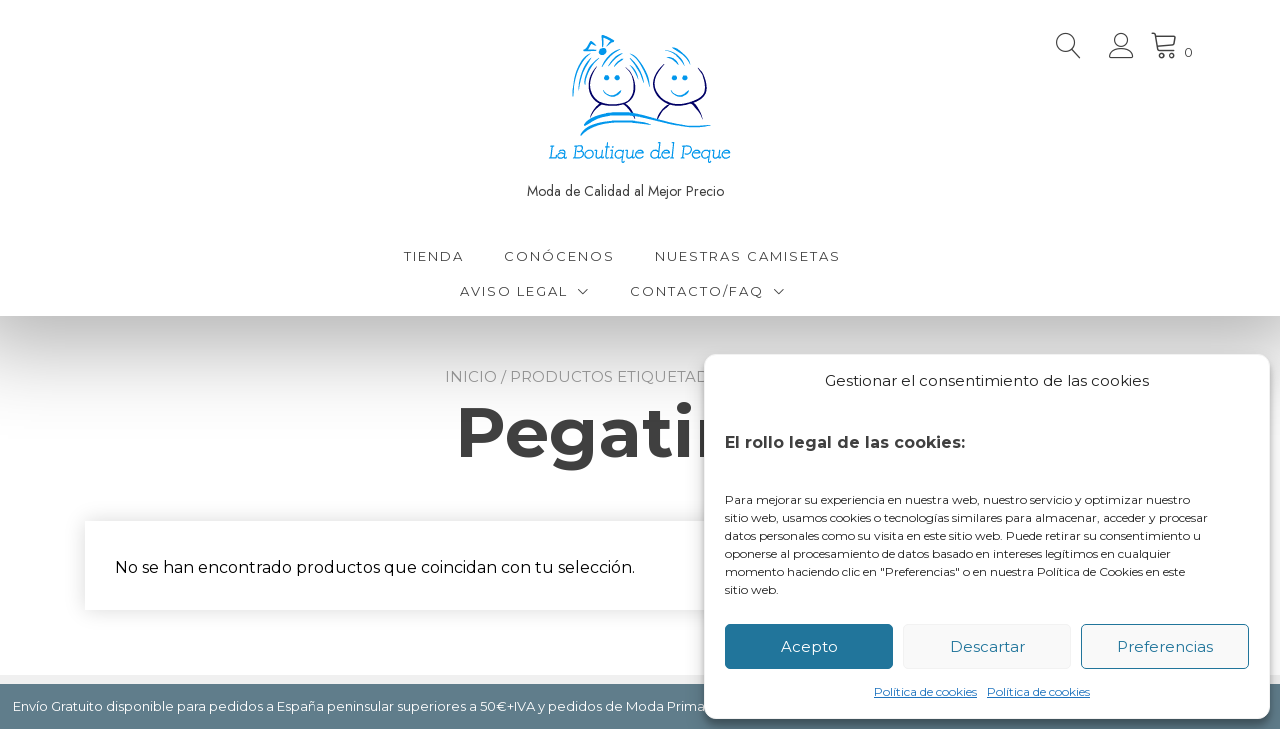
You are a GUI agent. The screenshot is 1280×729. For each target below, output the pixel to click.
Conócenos (559, 256)
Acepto (809, 646)
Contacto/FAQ (697, 291)
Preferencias (1165, 646)
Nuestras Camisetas (748, 256)
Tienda (434, 256)
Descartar (987, 646)
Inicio (471, 376)
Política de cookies (925, 691)
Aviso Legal (514, 291)
